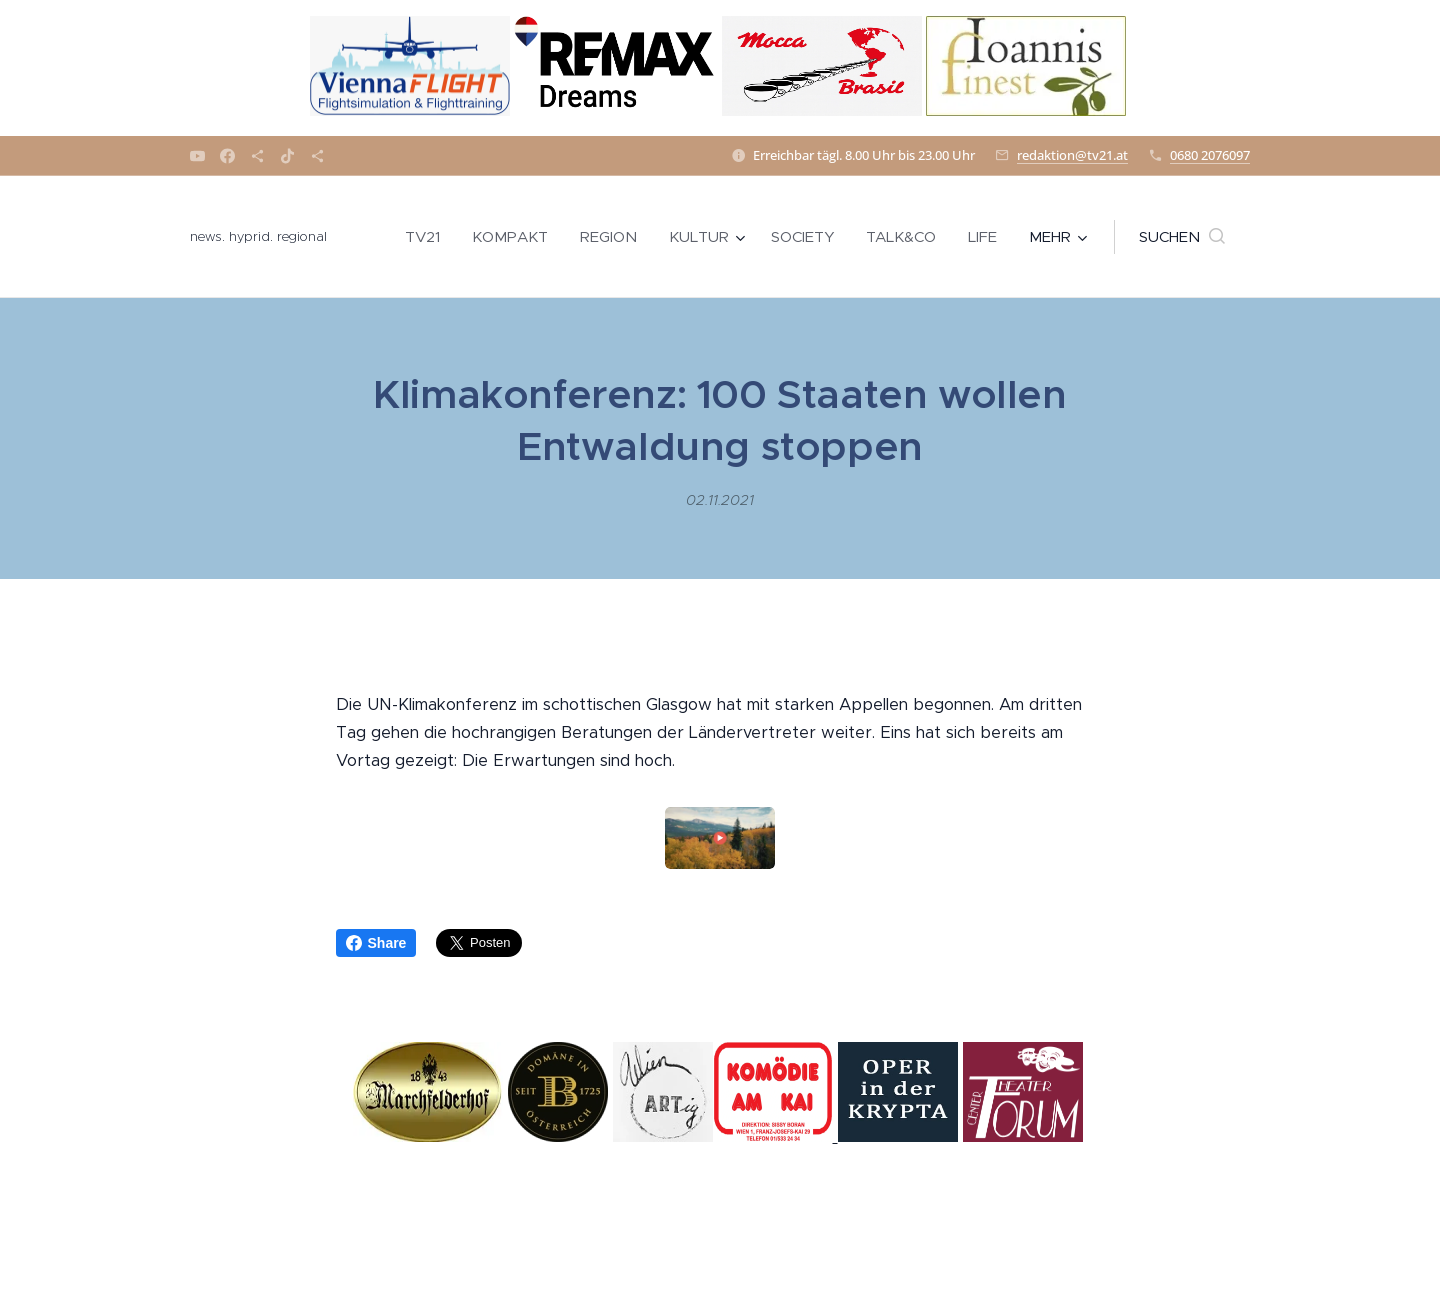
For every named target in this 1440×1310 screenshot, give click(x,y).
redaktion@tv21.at (1072, 155)
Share (376, 943)
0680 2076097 (1210, 155)
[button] (1182, 237)
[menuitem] (428, 237)
